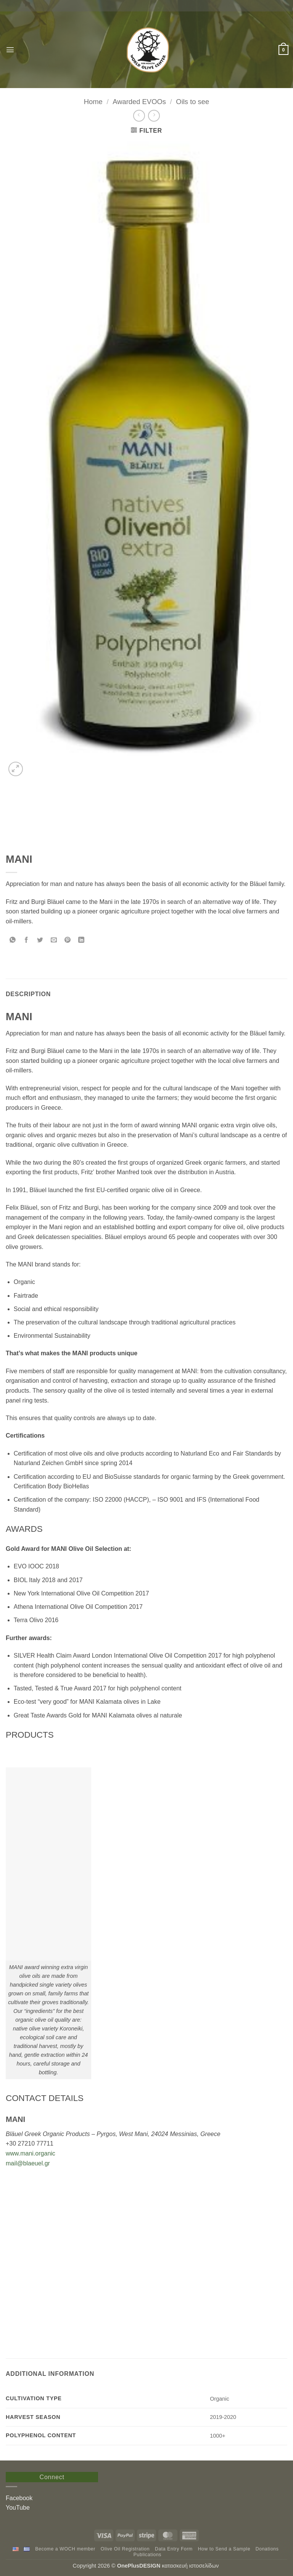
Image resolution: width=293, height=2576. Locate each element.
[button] (10, 50)
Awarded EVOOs (139, 102)
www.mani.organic (30, 2153)
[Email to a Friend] (54, 940)
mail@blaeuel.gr (28, 2163)
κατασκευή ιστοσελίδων (191, 2566)
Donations (267, 2549)
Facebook (19, 2498)
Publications (147, 2554)
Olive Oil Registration (125, 2549)
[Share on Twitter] (40, 940)
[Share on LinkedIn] (81, 940)
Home (93, 102)
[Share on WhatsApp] (12, 940)
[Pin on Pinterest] (67, 940)
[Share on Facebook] (26, 940)
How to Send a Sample (224, 2549)
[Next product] (139, 116)
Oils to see (192, 102)
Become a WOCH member (65, 2549)
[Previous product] (154, 116)
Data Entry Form (174, 2549)
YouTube (18, 2507)
